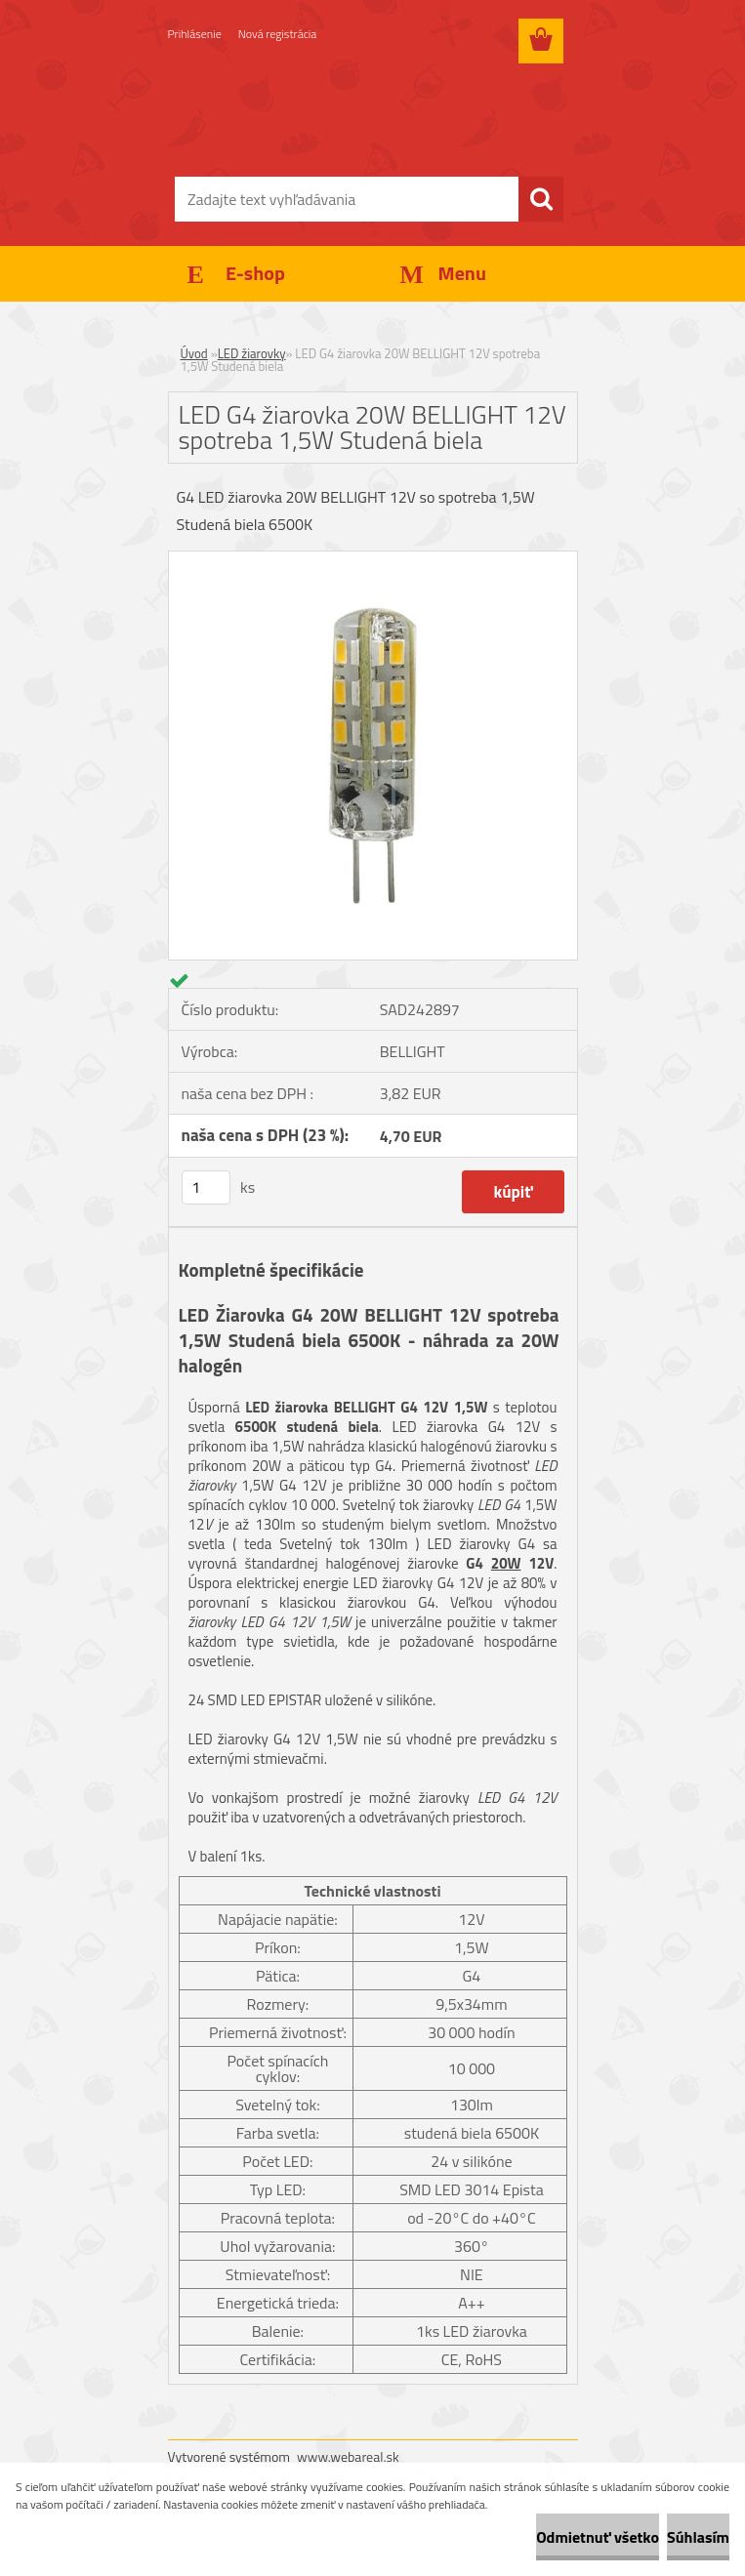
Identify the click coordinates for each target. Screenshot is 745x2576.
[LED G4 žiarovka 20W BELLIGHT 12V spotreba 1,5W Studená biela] (373, 559)
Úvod (194, 353)
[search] (540, 199)
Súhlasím (698, 2537)
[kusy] (206, 1187)
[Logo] (361, 113)
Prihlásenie (195, 33)
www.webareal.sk (348, 2456)
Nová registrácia (277, 33)
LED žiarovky (252, 353)
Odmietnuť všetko (597, 2537)
